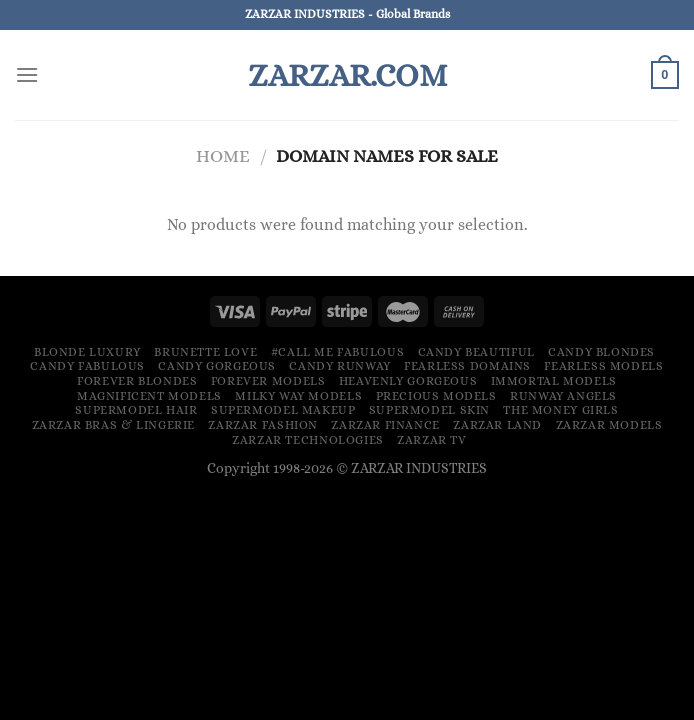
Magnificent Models (149, 396)
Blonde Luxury (87, 352)
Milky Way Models (298, 396)
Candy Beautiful (476, 352)
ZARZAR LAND (497, 425)
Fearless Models (603, 366)
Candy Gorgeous (217, 366)
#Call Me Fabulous (337, 352)
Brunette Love (205, 352)
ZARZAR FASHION (263, 425)
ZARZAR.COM (347, 75)
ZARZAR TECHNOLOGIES (308, 440)
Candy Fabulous (87, 366)
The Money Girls (560, 410)
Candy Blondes (601, 352)
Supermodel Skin (429, 410)
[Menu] (27, 74)
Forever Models (268, 381)
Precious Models (436, 396)
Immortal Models (554, 381)
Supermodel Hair (136, 410)
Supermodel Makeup (283, 410)
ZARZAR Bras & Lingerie (113, 425)
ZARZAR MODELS (609, 425)
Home (223, 155)
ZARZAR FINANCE (385, 425)
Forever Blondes (137, 381)
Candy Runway (339, 366)
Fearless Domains (467, 366)
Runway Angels (563, 396)
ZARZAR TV (432, 440)
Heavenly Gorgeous (408, 381)
